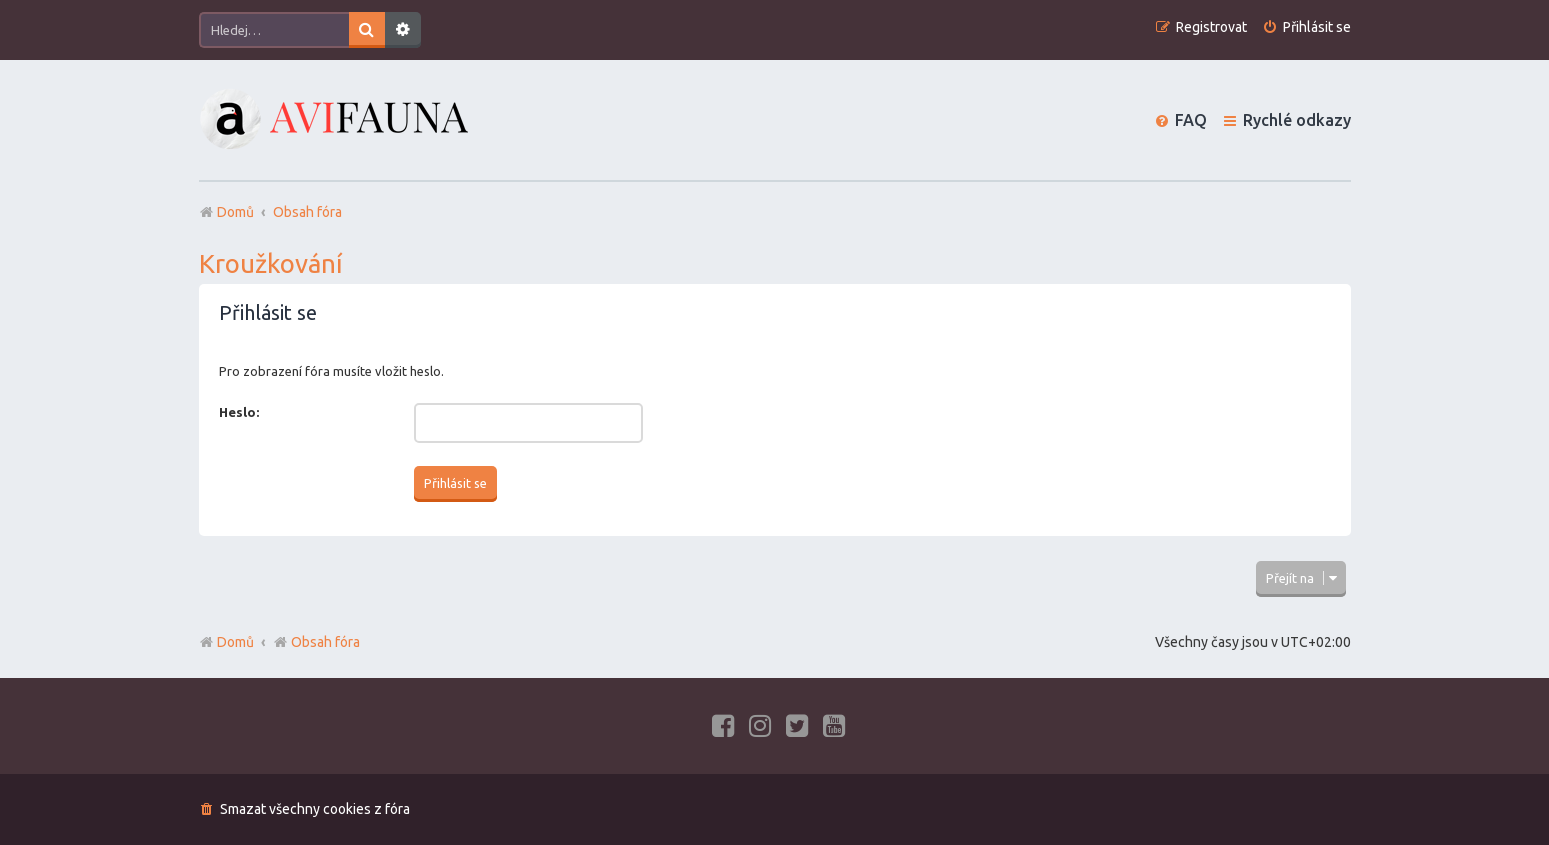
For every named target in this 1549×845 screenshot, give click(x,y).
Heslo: (239, 412)
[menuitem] (1306, 27)
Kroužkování (271, 263)
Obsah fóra (316, 642)
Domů (235, 642)
